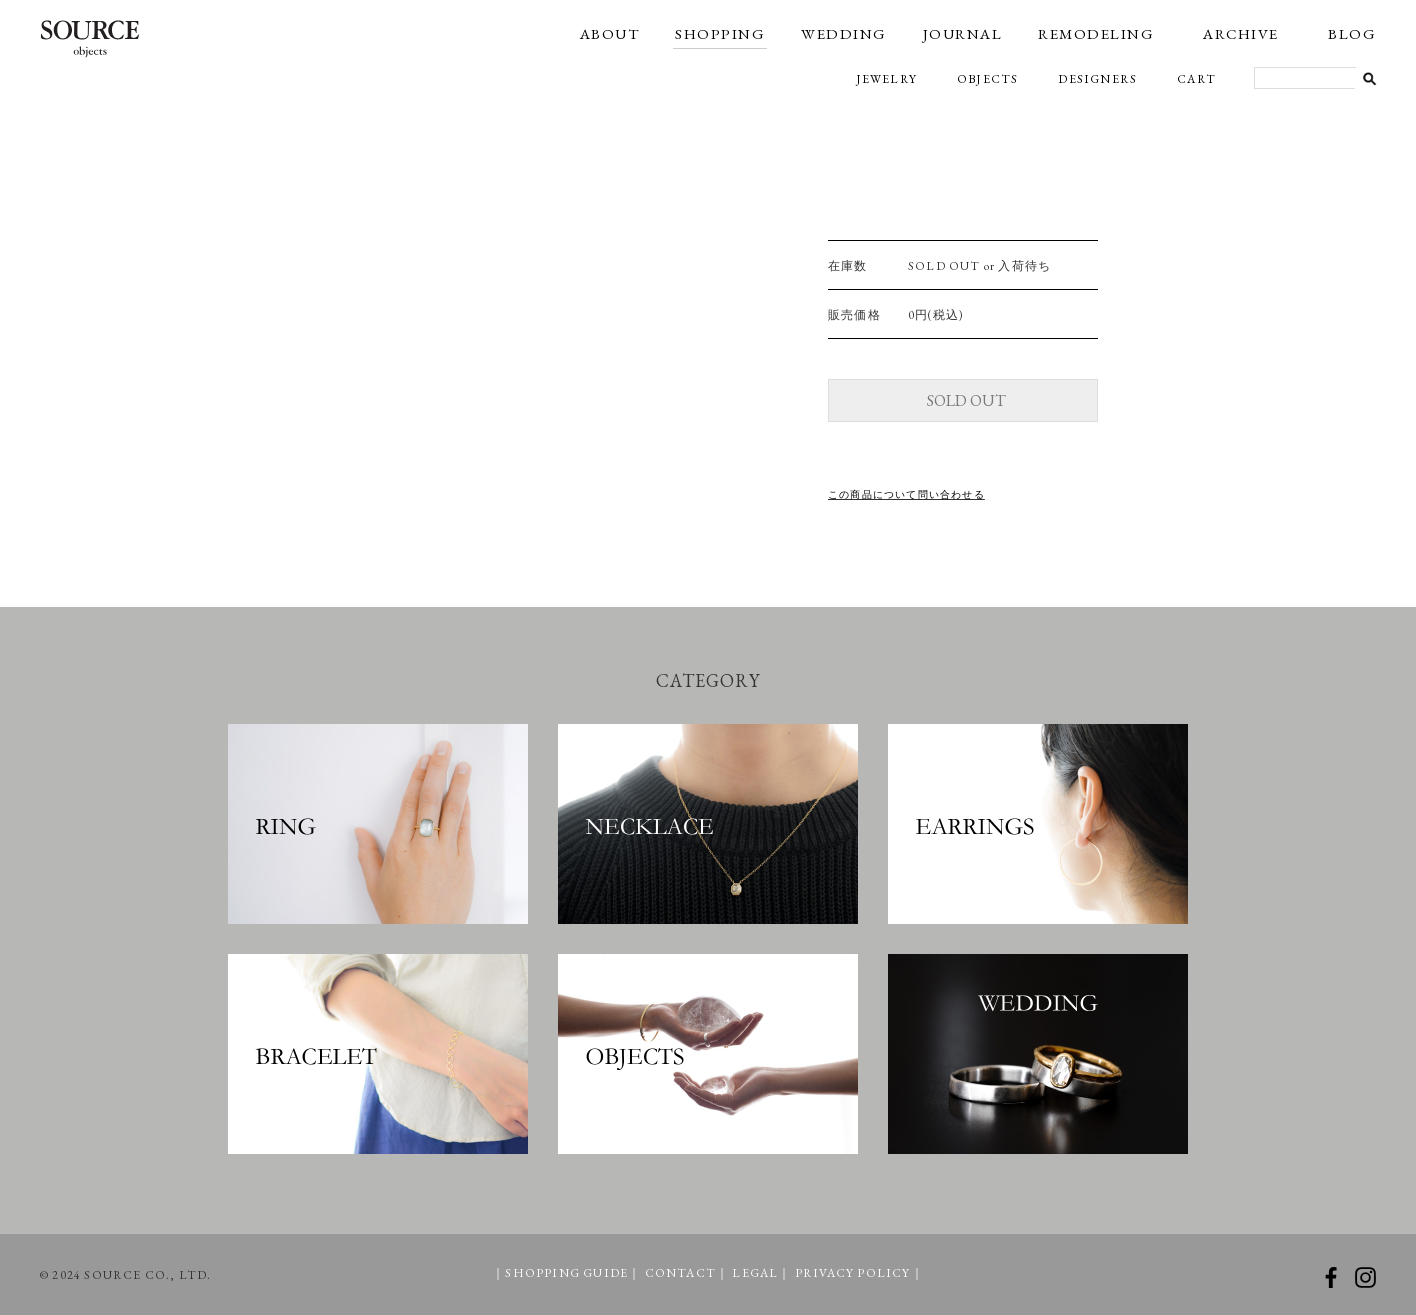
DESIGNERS (1097, 79)
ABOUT (610, 33)
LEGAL (755, 1273)
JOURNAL (963, 33)
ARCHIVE (1241, 33)
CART (1196, 79)
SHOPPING (720, 33)
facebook (1330, 1277)
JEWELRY (886, 79)
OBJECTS (987, 79)
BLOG (1352, 33)
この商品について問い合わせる (906, 494)
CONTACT (680, 1273)
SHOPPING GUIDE (566, 1273)
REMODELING (1096, 33)
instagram (1365, 1277)
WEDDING (844, 33)
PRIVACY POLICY (853, 1273)
